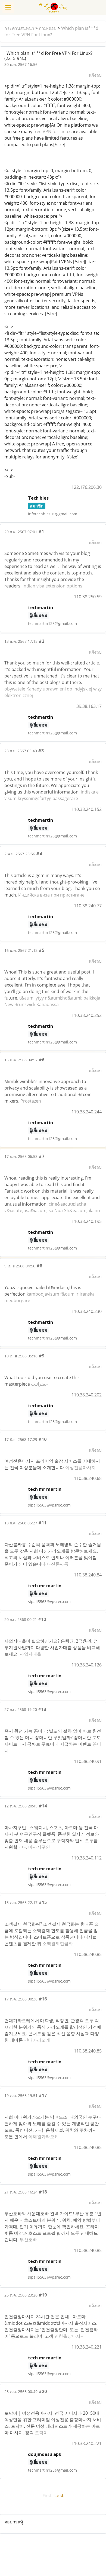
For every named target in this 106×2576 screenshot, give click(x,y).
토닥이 (41, 2433)
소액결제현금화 (57, 1944)
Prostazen (30, 1101)
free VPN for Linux (51, 131)
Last (59, 2496)
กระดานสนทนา (19, 28)
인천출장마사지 (69, 2336)
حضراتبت (39, 1384)
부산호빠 (28, 2240)
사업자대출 (30, 1654)
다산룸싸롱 (57, 1564)
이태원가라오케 (43, 2137)
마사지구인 (39, 1847)
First (47, 2496)
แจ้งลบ (95, 75)
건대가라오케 (37, 2040)
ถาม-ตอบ (48, 28)
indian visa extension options (52, 586)
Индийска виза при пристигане (51, 895)
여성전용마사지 (80, 1467)
